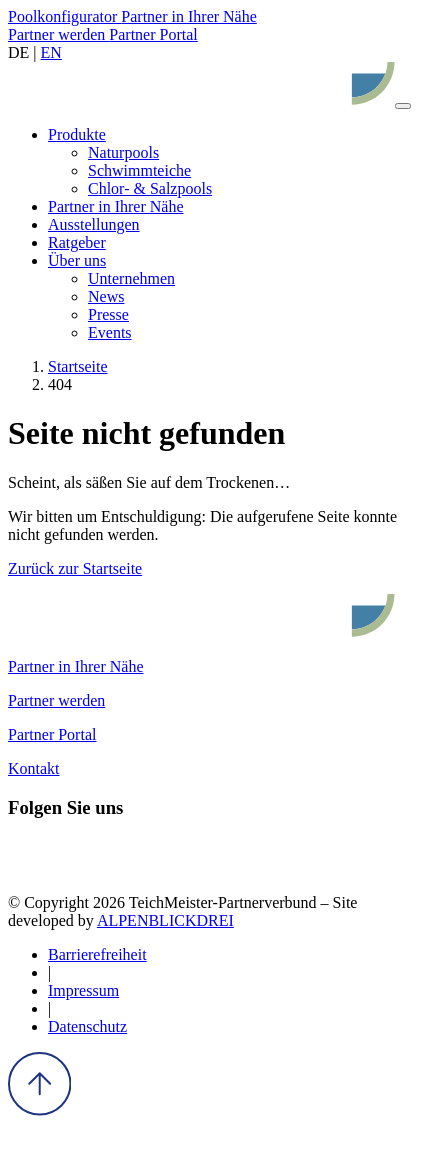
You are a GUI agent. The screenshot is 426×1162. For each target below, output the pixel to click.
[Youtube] (136, 868)
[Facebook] (26, 868)
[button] (77, 134)
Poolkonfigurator (64, 16)
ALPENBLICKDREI (165, 920)
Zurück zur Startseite (75, 568)
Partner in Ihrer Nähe (189, 16)
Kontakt (34, 768)
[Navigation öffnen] (403, 106)
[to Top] (39, 1110)
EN (51, 52)
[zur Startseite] (201, 100)
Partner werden (58, 34)
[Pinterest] (100, 868)
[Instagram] (63, 868)
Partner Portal (153, 34)
